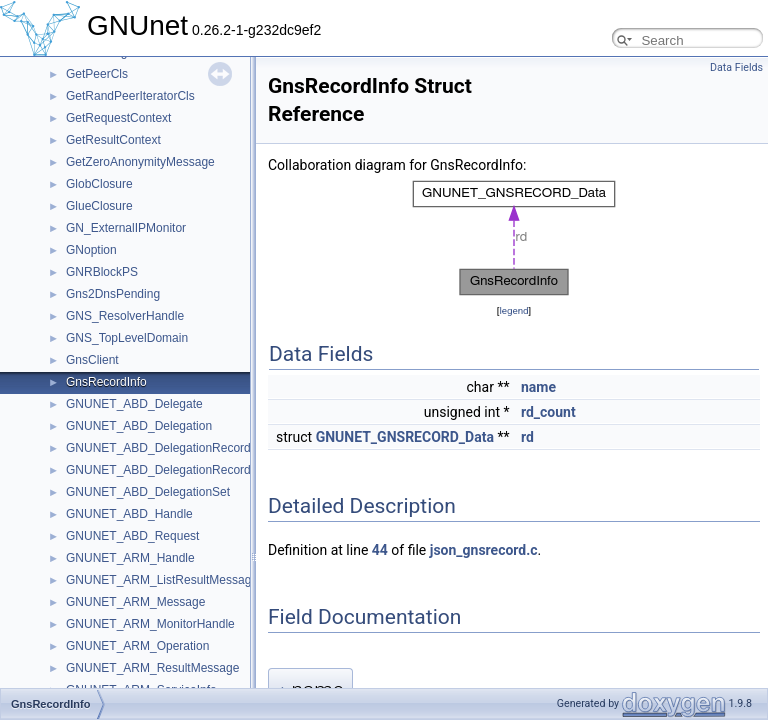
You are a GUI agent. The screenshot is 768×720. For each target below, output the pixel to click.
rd (527, 437)
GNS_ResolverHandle (125, 316)
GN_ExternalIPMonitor (126, 228)
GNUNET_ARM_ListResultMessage (162, 580)
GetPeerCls (97, 74)
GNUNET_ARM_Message (135, 602)
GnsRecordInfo (106, 382)
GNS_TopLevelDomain (127, 338)
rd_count (548, 412)
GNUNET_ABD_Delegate (134, 404)
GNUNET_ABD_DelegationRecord (158, 448)
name (538, 387)
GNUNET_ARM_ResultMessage (152, 668)
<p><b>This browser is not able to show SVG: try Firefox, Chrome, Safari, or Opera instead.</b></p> (514, 238)
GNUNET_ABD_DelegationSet (148, 492)
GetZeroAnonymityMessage (140, 162)
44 (380, 550)
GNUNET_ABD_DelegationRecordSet (167, 470)
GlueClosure (99, 206)
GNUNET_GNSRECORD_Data (405, 437)
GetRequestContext (118, 118)
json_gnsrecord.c (484, 550)
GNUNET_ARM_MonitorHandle (150, 624)
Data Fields (736, 67)
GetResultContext (113, 140)
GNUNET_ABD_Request (132, 536)
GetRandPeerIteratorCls (130, 96)
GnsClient (92, 360)
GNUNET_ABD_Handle (129, 514)
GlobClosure (99, 184)
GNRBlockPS (102, 272)
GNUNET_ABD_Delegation (139, 426)
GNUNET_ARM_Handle (130, 558)
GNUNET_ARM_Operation (137, 646)
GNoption (91, 250)
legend (513, 310)
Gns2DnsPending (113, 294)
